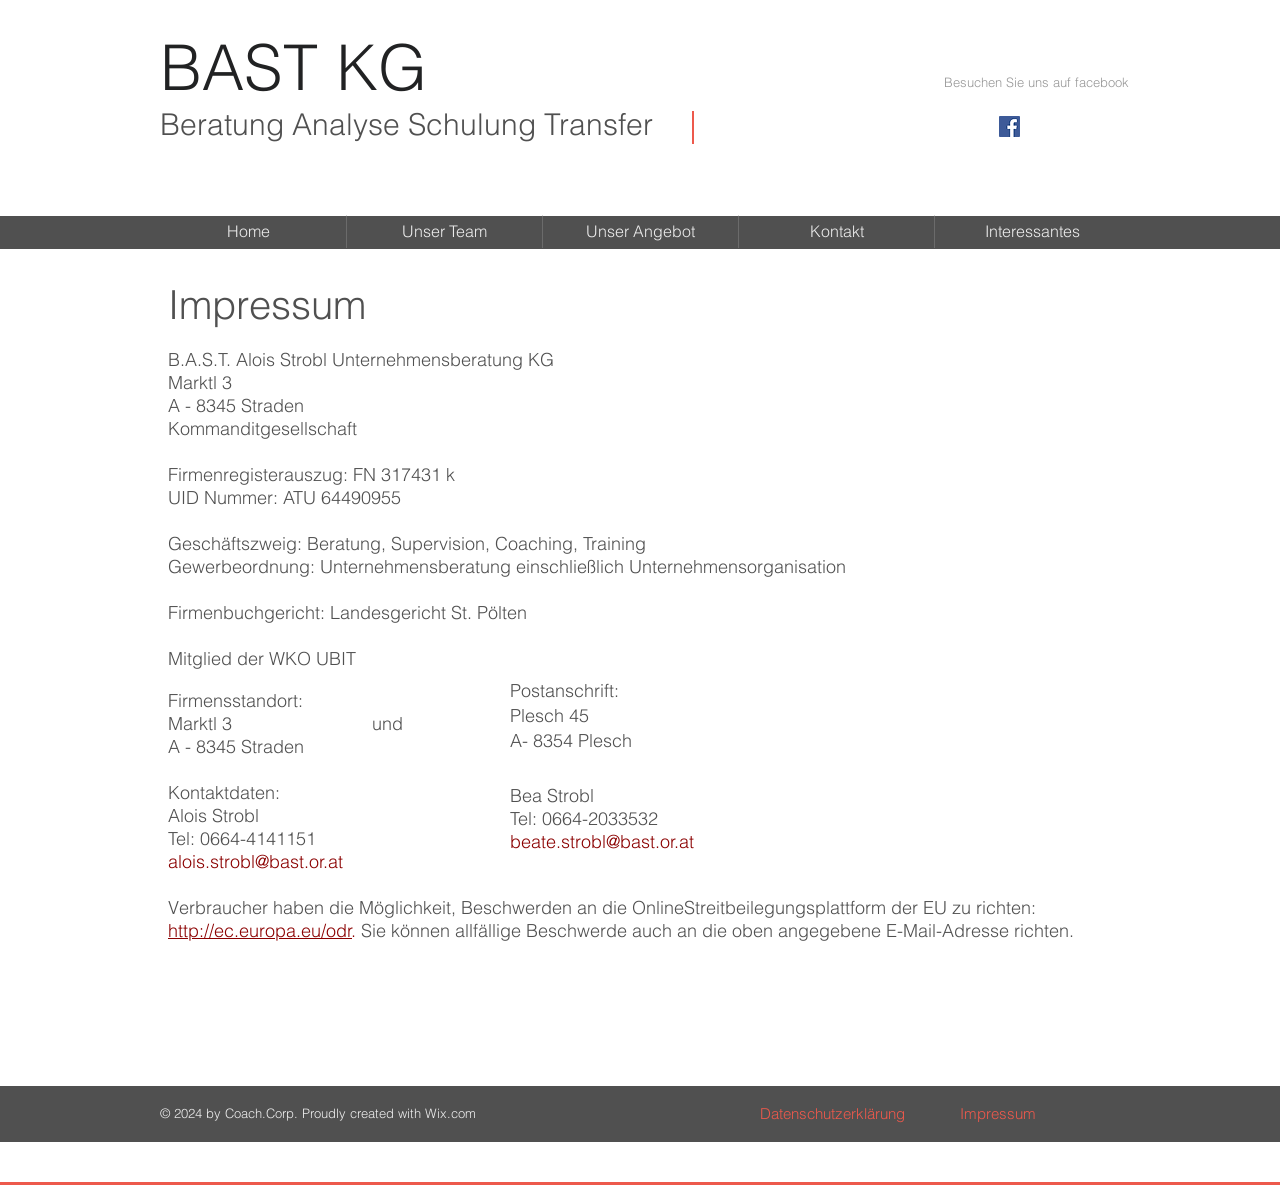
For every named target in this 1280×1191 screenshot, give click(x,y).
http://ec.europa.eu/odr (260, 930)
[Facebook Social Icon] (1009, 126)
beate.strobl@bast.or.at (602, 841)
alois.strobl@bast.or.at (255, 861)
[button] (1036, 82)
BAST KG (293, 67)
